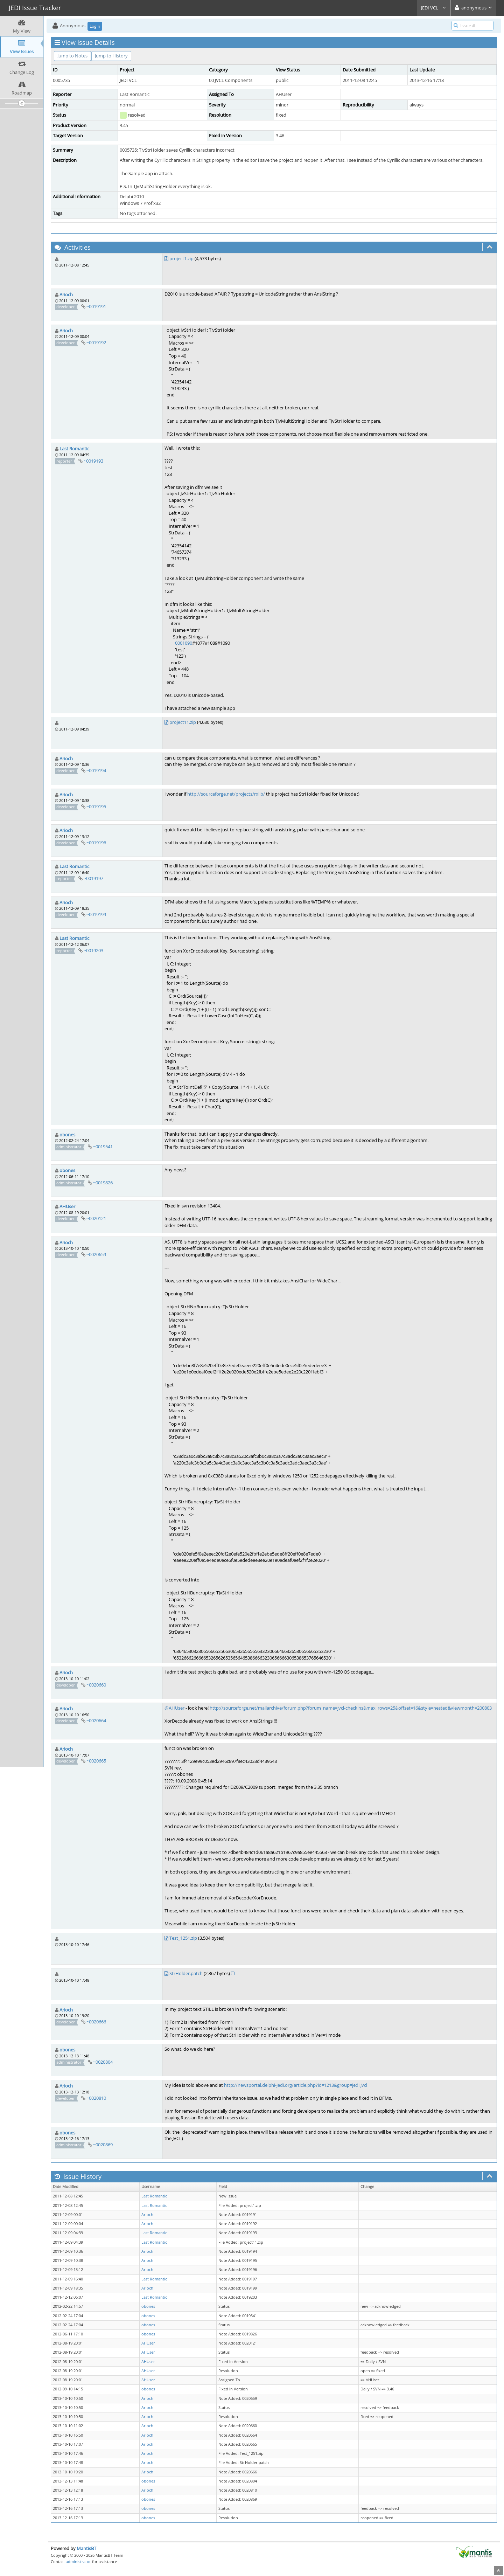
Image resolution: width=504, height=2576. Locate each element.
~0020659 (96, 1254)
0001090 (183, 643)
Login (95, 26)
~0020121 (96, 1218)
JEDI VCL (433, 8)
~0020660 (96, 1685)
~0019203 (93, 950)
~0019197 (93, 878)
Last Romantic (74, 448)
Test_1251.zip (183, 1938)
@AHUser (174, 1708)
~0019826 (103, 1182)
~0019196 (96, 842)
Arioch (66, 294)
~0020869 (103, 2144)
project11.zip (182, 722)
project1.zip (181, 258)
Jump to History (111, 56)
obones (67, 1134)
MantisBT (86, 2548)
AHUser (67, 1206)
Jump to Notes (72, 56)
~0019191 (96, 306)
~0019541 (103, 1146)
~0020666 (96, 2021)
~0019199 (96, 914)
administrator (78, 2561)
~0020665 (96, 1761)
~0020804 (103, 2062)
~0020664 (96, 1720)
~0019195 (96, 806)
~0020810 (96, 2098)
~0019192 (96, 342)
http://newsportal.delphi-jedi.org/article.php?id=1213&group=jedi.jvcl (295, 2085)
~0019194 (96, 770)
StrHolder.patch (186, 1973)
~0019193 (93, 461)
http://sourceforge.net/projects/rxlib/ (226, 794)
